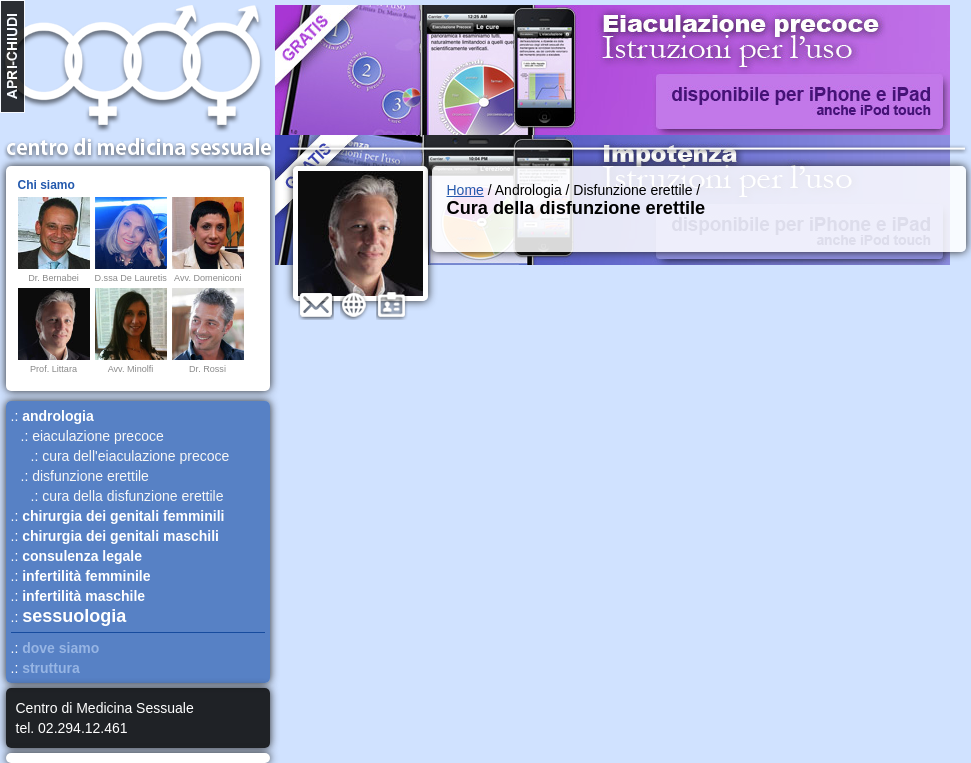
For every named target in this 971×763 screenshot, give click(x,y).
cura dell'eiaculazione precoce (135, 456)
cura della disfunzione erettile (132, 496)
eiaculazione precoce (98, 436)
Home (465, 190)
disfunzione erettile (90, 476)
